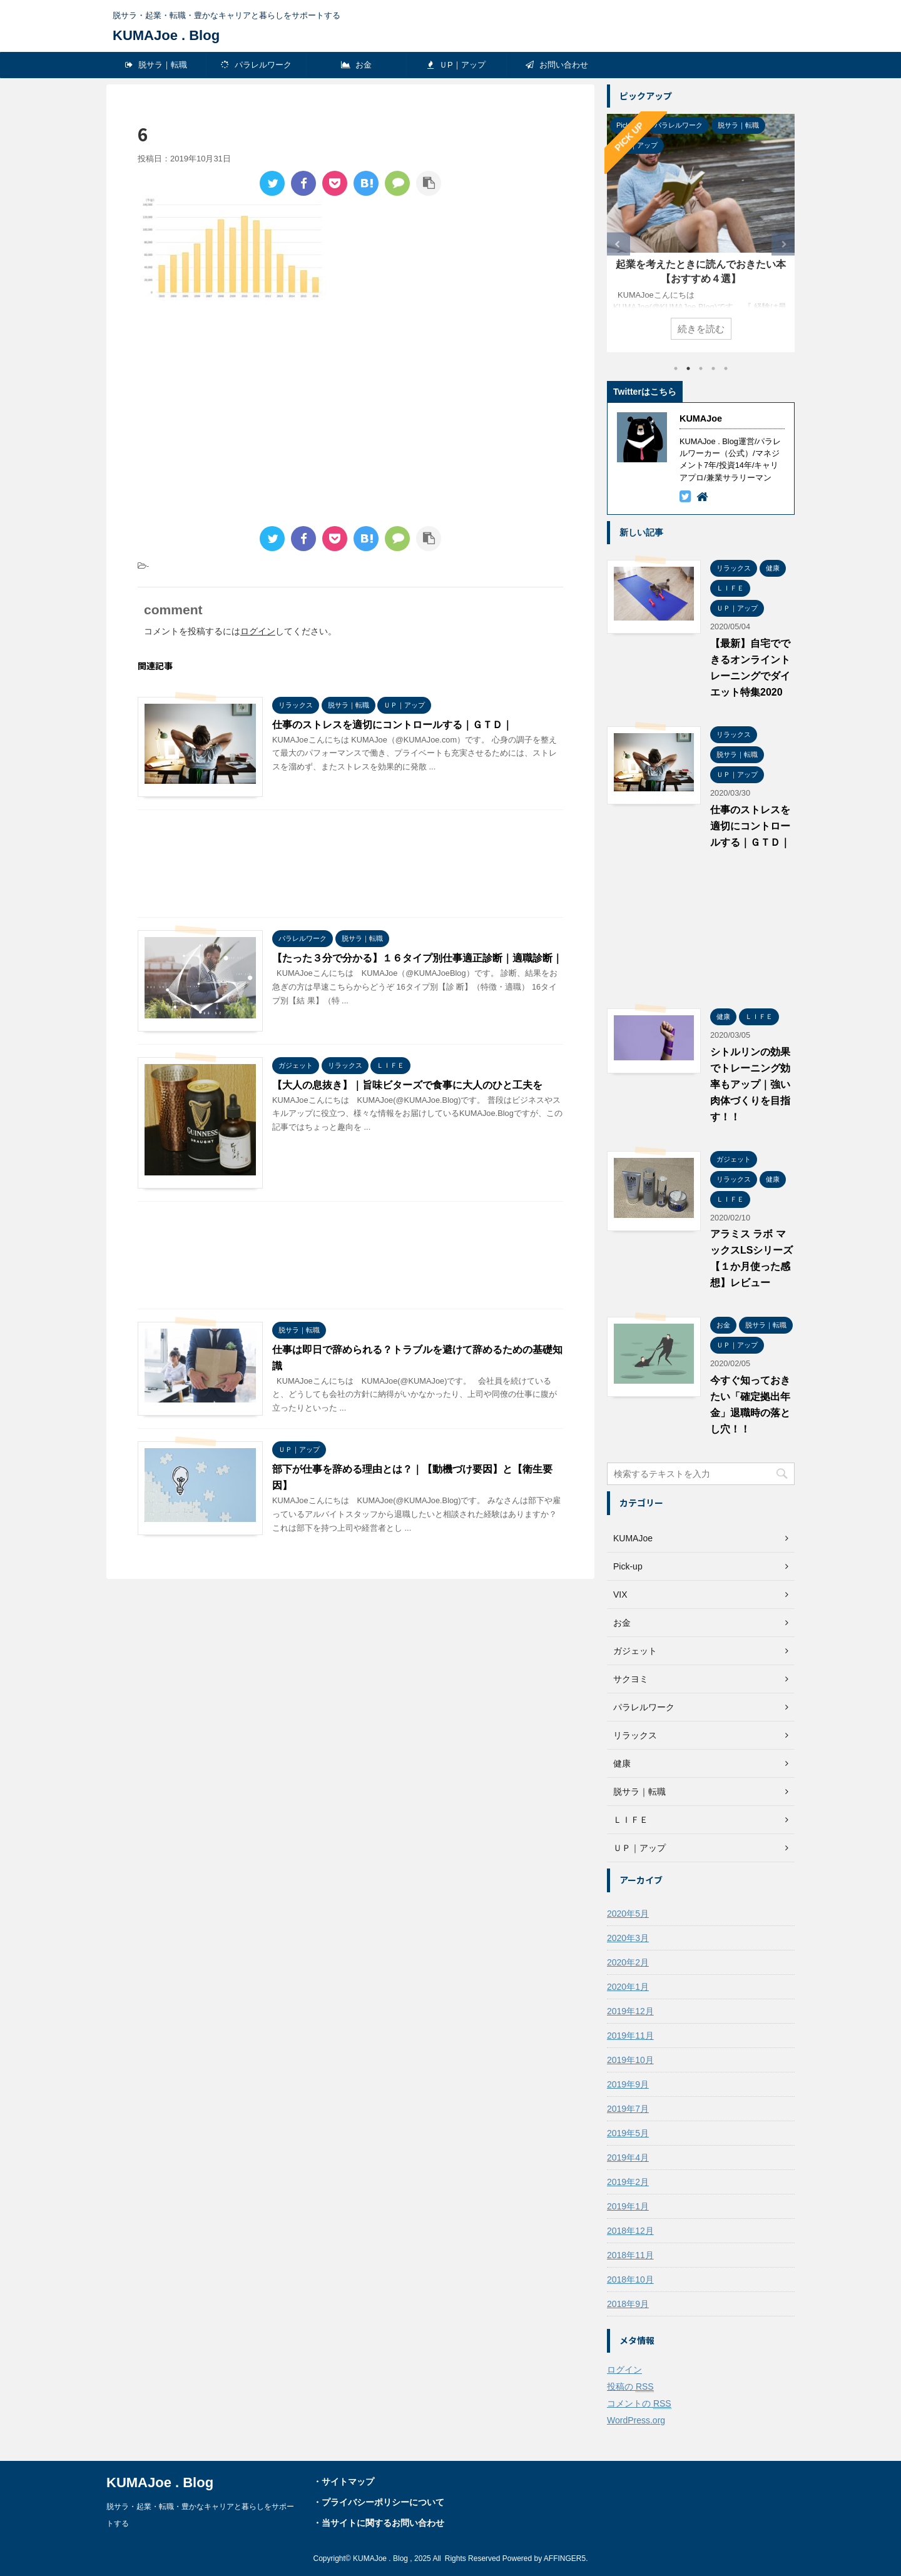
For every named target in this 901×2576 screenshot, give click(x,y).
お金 (356, 64)
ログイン (257, 631)
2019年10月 (630, 2060)
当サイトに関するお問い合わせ (383, 2523)
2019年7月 (628, 2109)
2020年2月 (628, 1962)
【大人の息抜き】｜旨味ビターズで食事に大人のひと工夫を (407, 1085)
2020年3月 (628, 1938)
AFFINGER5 (565, 2558)
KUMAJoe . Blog (166, 35)
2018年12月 (630, 2231)
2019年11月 (630, 2036)
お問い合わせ (557, 64)
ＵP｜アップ (456, 64)
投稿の (630, 2386)
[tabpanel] (701, 233)
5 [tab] (726, 368)
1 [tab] (675, 368)
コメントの (639, 2403)
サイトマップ (348, 2482)
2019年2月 (628, 2182)
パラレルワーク (256, 64)
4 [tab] (713, 368)
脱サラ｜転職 (156, 64)
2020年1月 (628, 1987)
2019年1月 (628, 2206)
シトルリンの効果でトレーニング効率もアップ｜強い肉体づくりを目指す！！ (750, 1084)
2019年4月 (628, 2158)
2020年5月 (628, 1914)
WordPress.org (636, 2420)
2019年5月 (628, 2133)
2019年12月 (630, 2011)
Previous (618, 244)
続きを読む (701, 328)
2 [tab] (688, 368)
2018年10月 (630, 2279)
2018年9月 (628, 2304)
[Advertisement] (243, 417)
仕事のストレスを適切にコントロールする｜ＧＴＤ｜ (392, 724)
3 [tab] (701, 368)
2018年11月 (630, 2255)
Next (783, 244)
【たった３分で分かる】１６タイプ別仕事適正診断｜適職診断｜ (417, 958)
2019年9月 (628, 2084)
